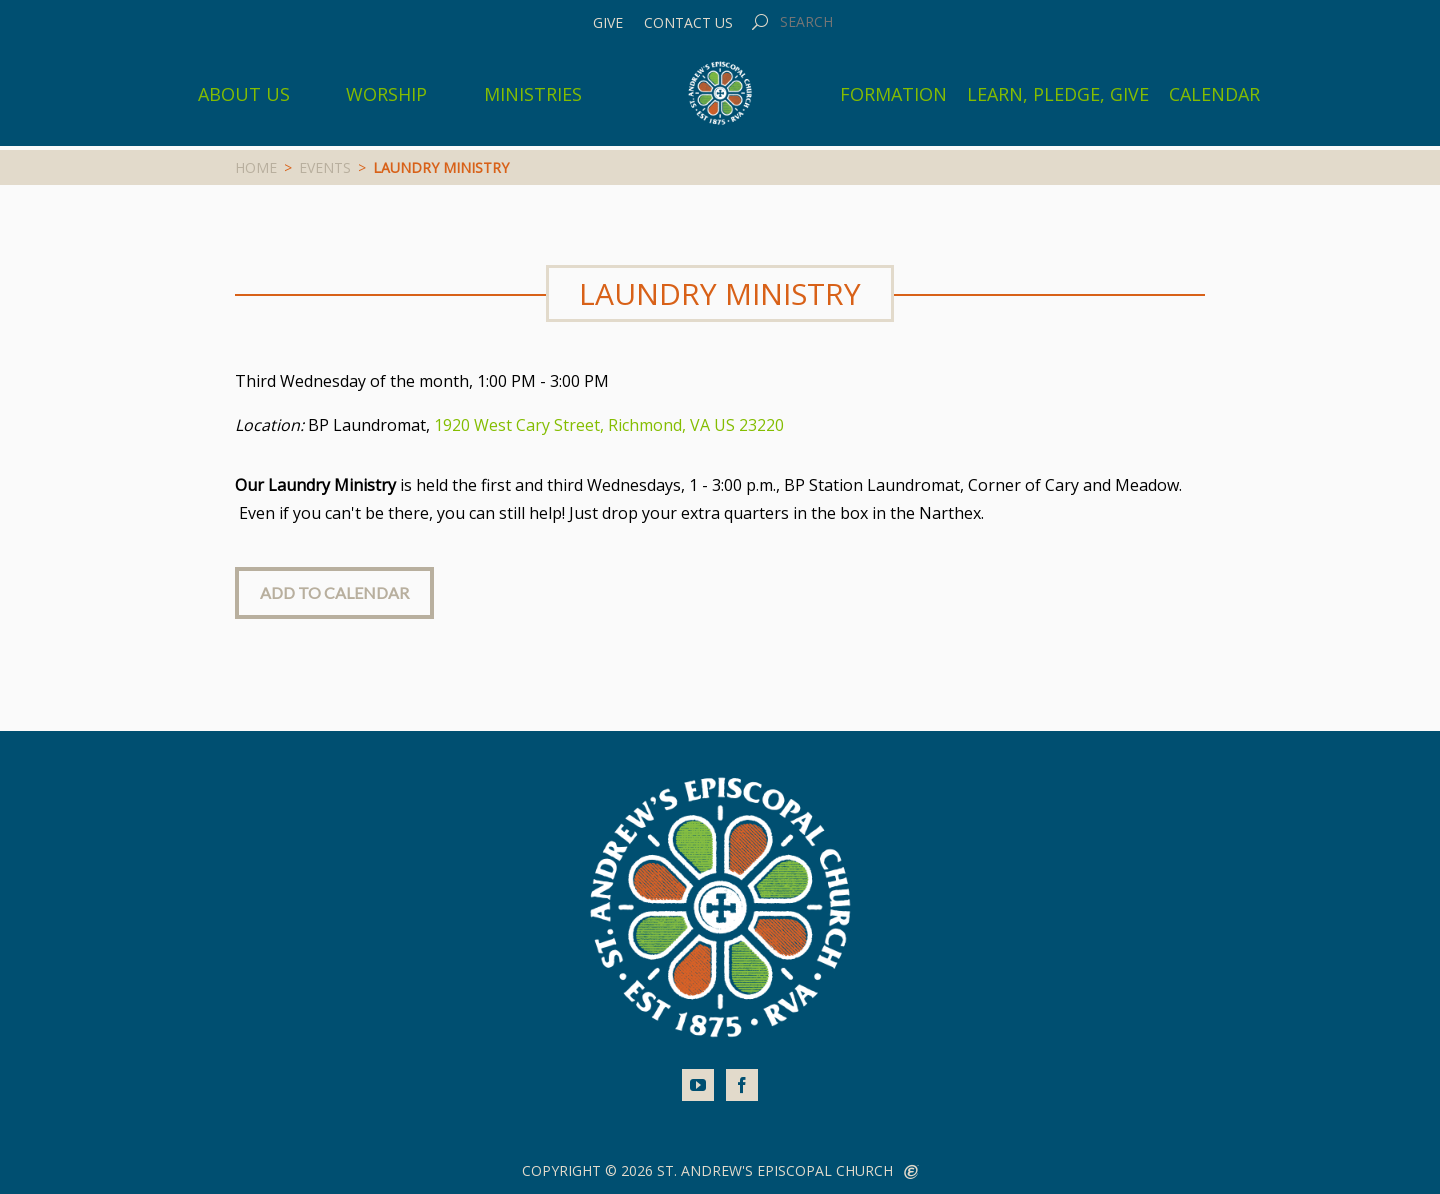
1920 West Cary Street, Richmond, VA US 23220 (609, 425)
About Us (244, 94)
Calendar (1214, 94)
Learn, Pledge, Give (1058, 94)
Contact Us (688, 23)
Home (256, 167)
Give (608, 23)
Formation (893, 94)
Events (325, 167)
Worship (386, 94)
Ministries (533, 94)
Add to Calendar (334, 592)
